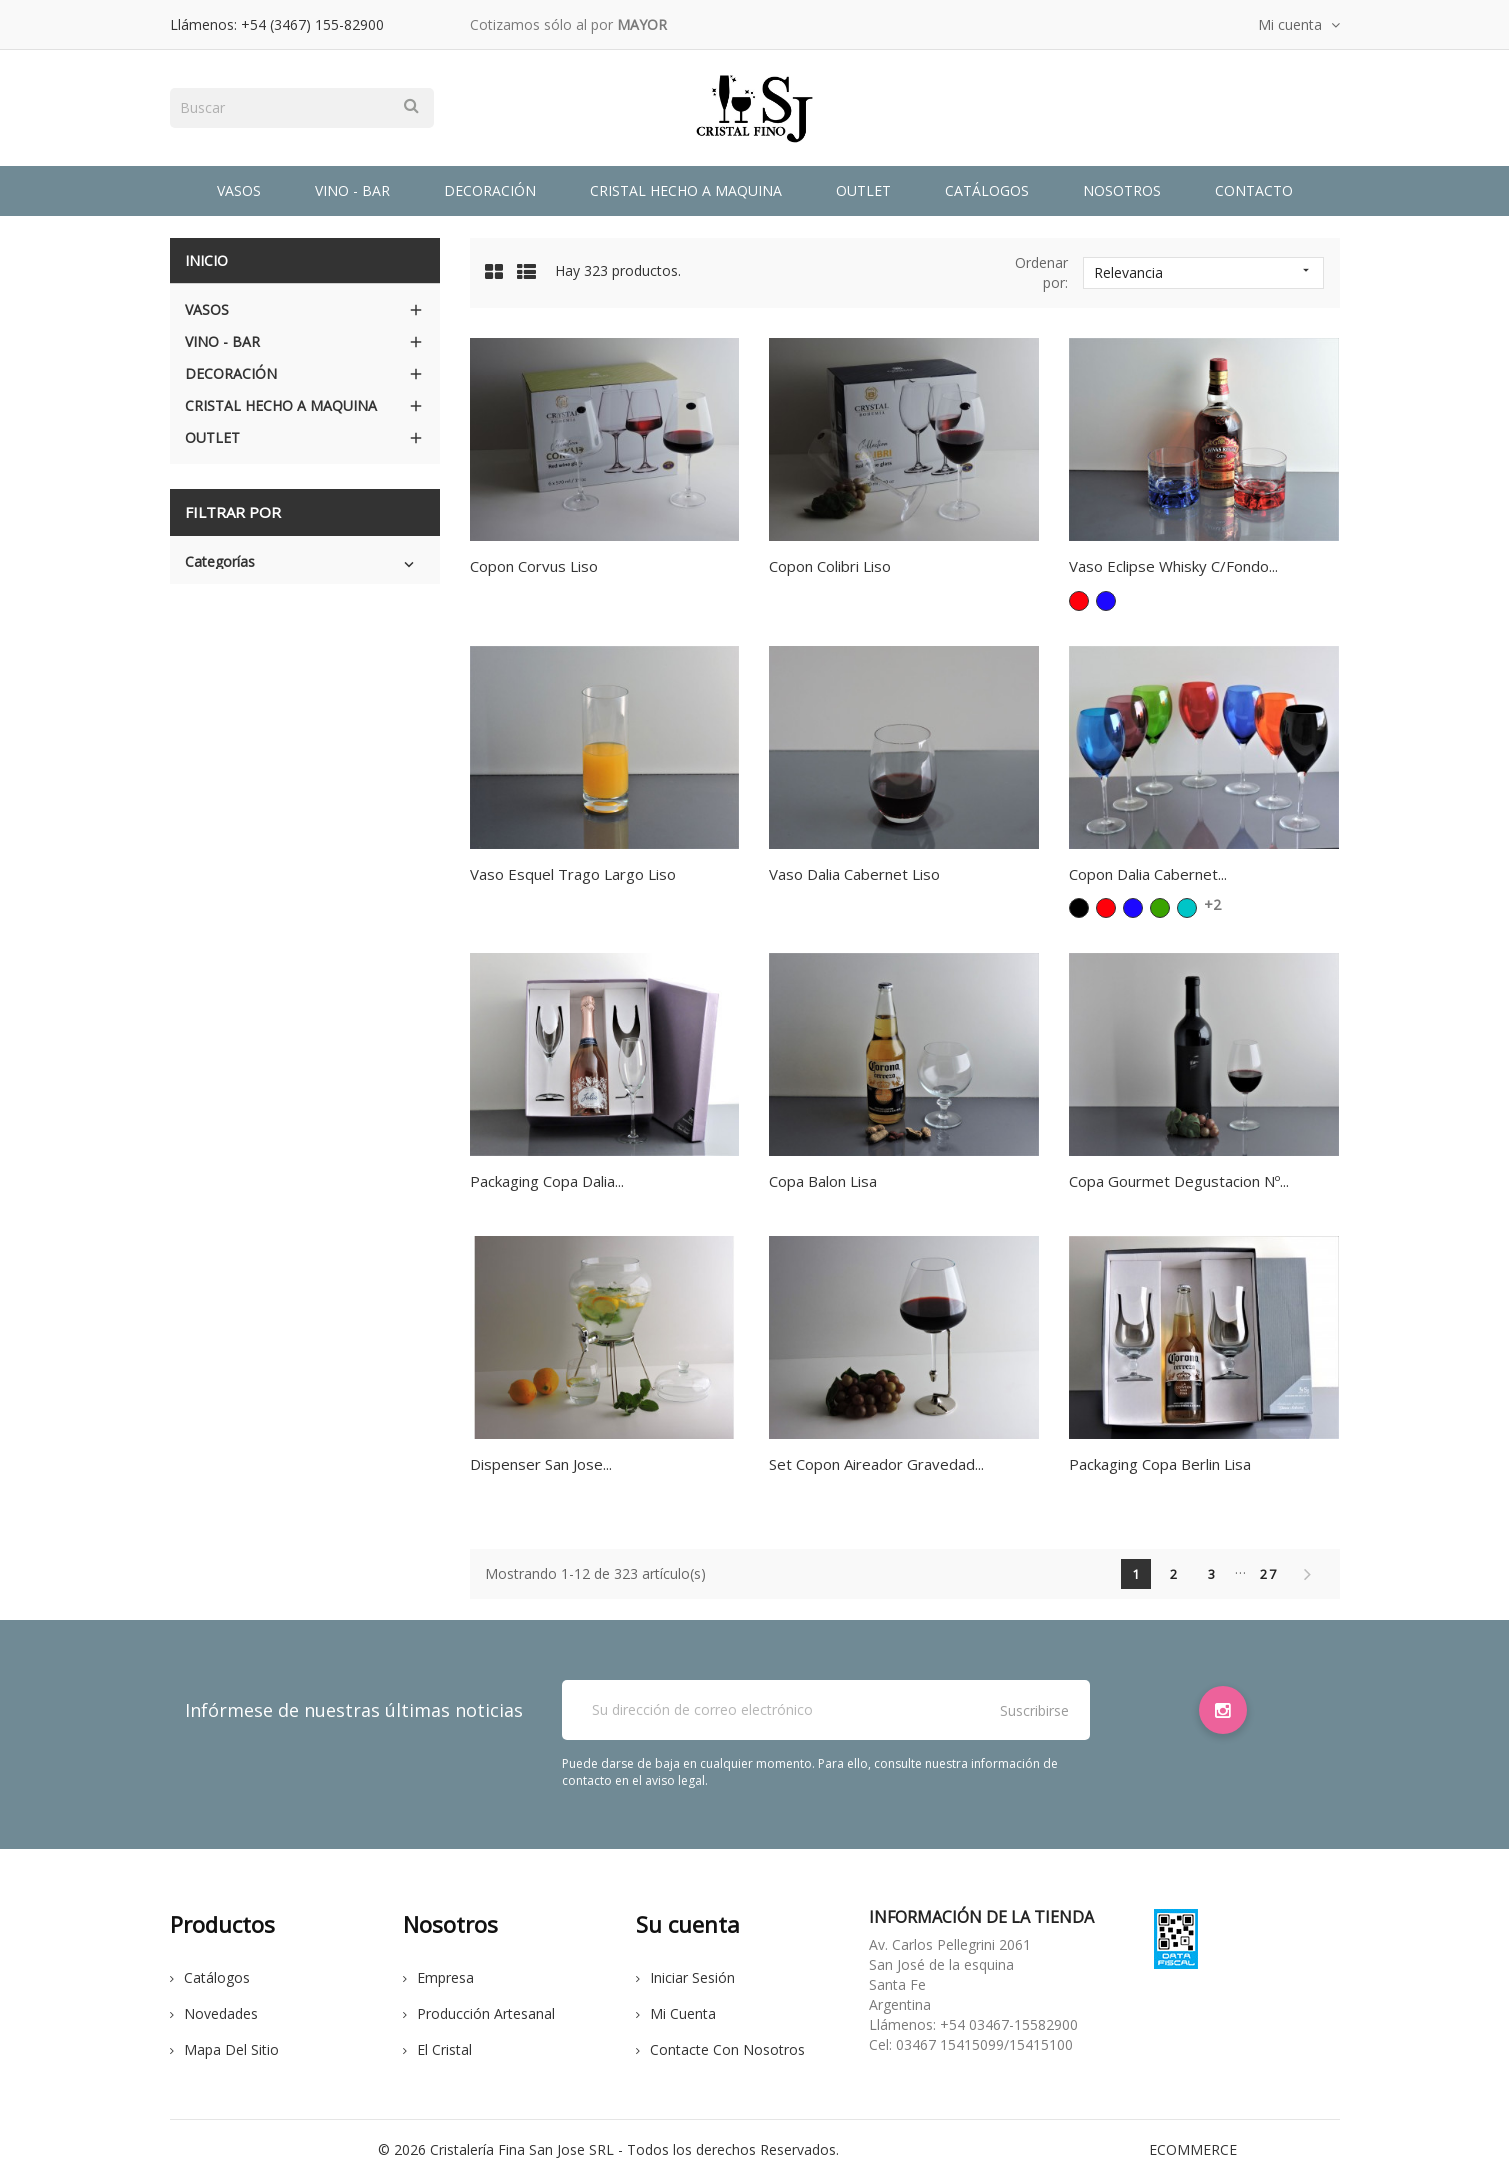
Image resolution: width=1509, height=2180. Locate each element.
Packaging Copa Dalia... (547, 1181)
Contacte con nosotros (720, 2049)
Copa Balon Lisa (823, 1181)
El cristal (437, 2049)
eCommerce (1193, 2149)
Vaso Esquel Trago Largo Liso (573, 874)
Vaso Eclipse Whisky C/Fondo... (1173, 566)
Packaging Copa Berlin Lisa (1160, 1464)
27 (1269, 1574)
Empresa (438, 1977)
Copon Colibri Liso (830, 566)
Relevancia (1204, 272)
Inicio (206, 260)
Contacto (1254, 190)
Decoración (490, 190)
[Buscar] (302, 108)
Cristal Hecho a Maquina (686, 190)
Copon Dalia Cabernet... (1148, 874)
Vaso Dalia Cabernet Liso (854, 874)
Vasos (239, 190)
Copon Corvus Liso (534, 566)
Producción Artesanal (479, 2013)
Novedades (214, 2013)
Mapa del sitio (224, 2049)
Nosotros (1122, 190)
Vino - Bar (352, 190)
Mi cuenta (676, 2013)
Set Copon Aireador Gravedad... (876, 1464)
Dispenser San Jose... (541, 1464)
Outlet (863, 190)
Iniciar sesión (685, 1977)
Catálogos (987, 190)
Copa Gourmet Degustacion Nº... (1179, 1181)
